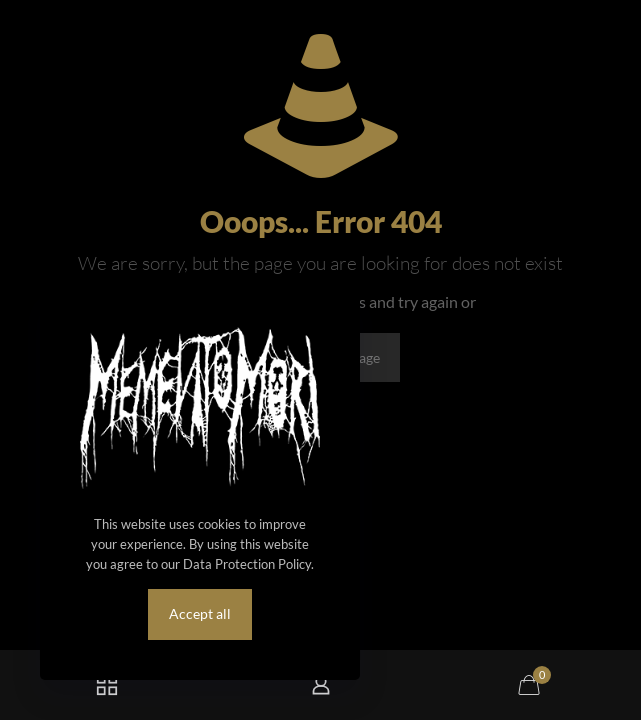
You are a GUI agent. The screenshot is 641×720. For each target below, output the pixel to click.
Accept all (200, 613)
